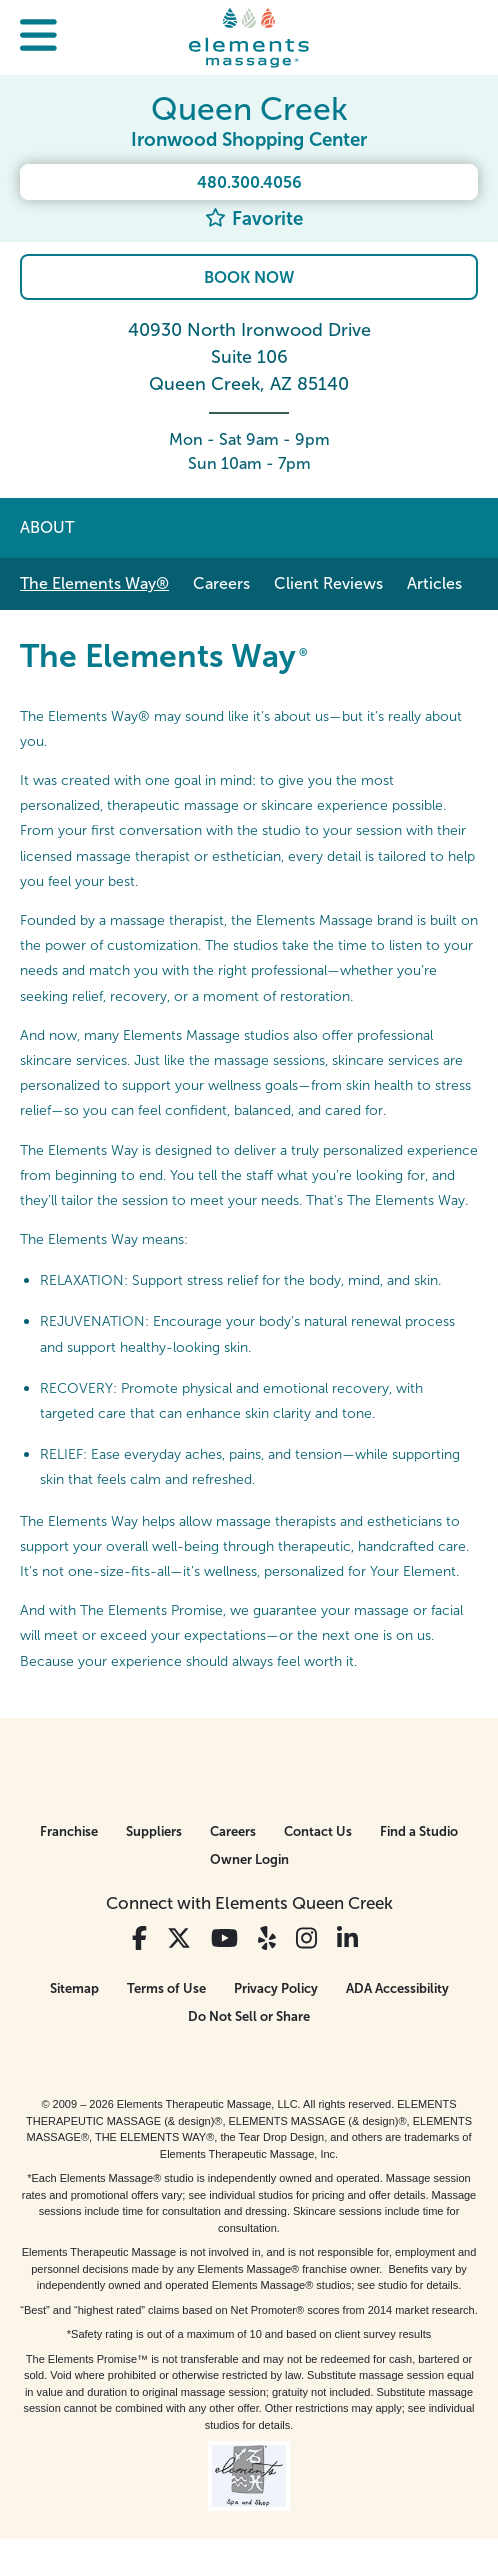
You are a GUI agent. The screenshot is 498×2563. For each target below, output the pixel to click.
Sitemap (74, 1988)
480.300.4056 (249, 182)
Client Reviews (328, 583)
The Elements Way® (94, 583)
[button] (38, 37)
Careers (221, 583)
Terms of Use (166, 1988)
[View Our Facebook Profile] (139, 1938)
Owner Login (249, 1859)
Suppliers (154, 1831)
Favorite (253, 218)
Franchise (69, 1831)
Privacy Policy (276, 1988)
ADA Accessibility (397, 1988)
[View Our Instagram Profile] (306, 1938)
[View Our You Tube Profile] (224, 1938)
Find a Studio (419, 1831)
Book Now (249, 277)
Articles (434, 583)
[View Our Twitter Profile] (179, 1938)
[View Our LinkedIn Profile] (347, 1938)
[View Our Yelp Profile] (267, 1938)
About (47, 527)
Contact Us (318, 1831)
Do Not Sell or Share (249, 2016)
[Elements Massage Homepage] (249, 37)
